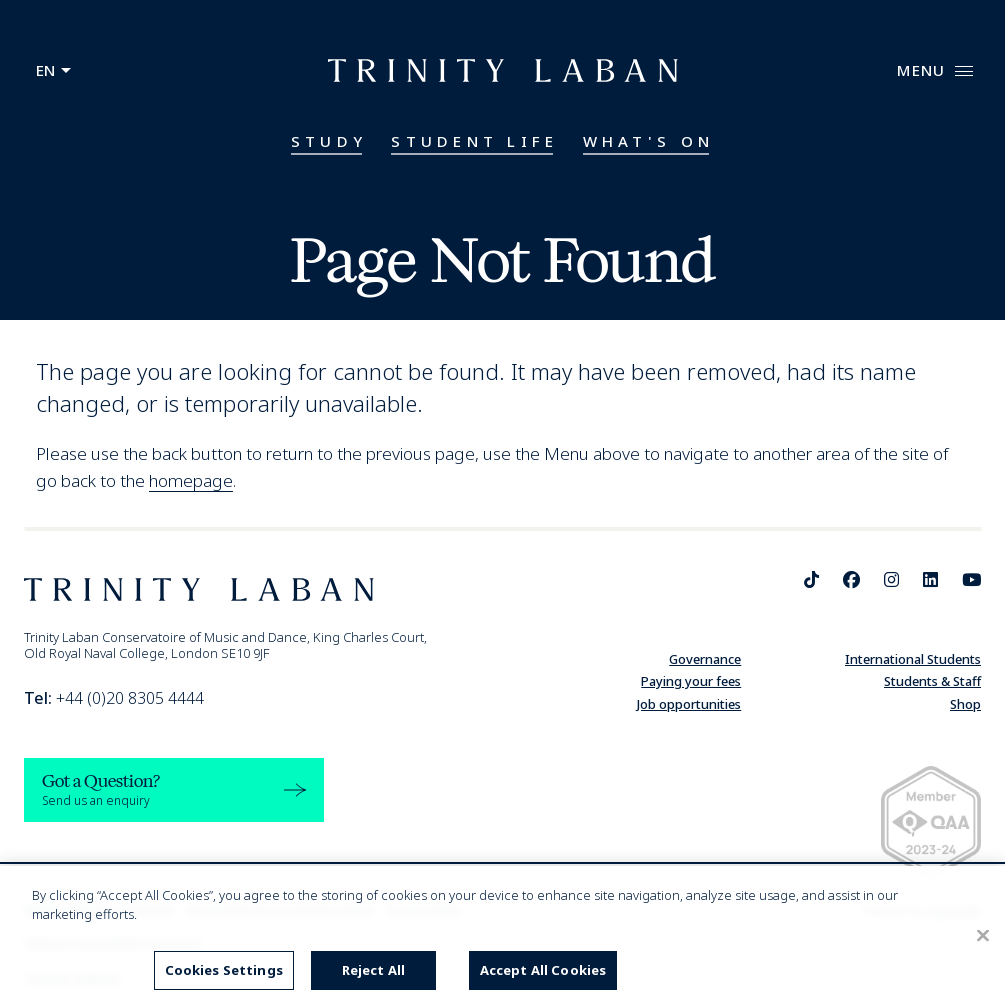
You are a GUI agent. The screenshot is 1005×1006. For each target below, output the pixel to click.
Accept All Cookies (543, 970)
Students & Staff (932, 681)
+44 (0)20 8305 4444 (114, 698)
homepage (191, 480)
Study (329, 141)
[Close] (983, 935)
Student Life (474, 141)
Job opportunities (689, 704)
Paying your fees (691, 681)
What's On (649, 141)
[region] (502, 936)
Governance (705, 659)
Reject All (373, 970)
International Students (913, 659)
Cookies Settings (224, 970)
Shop (965, 704)
